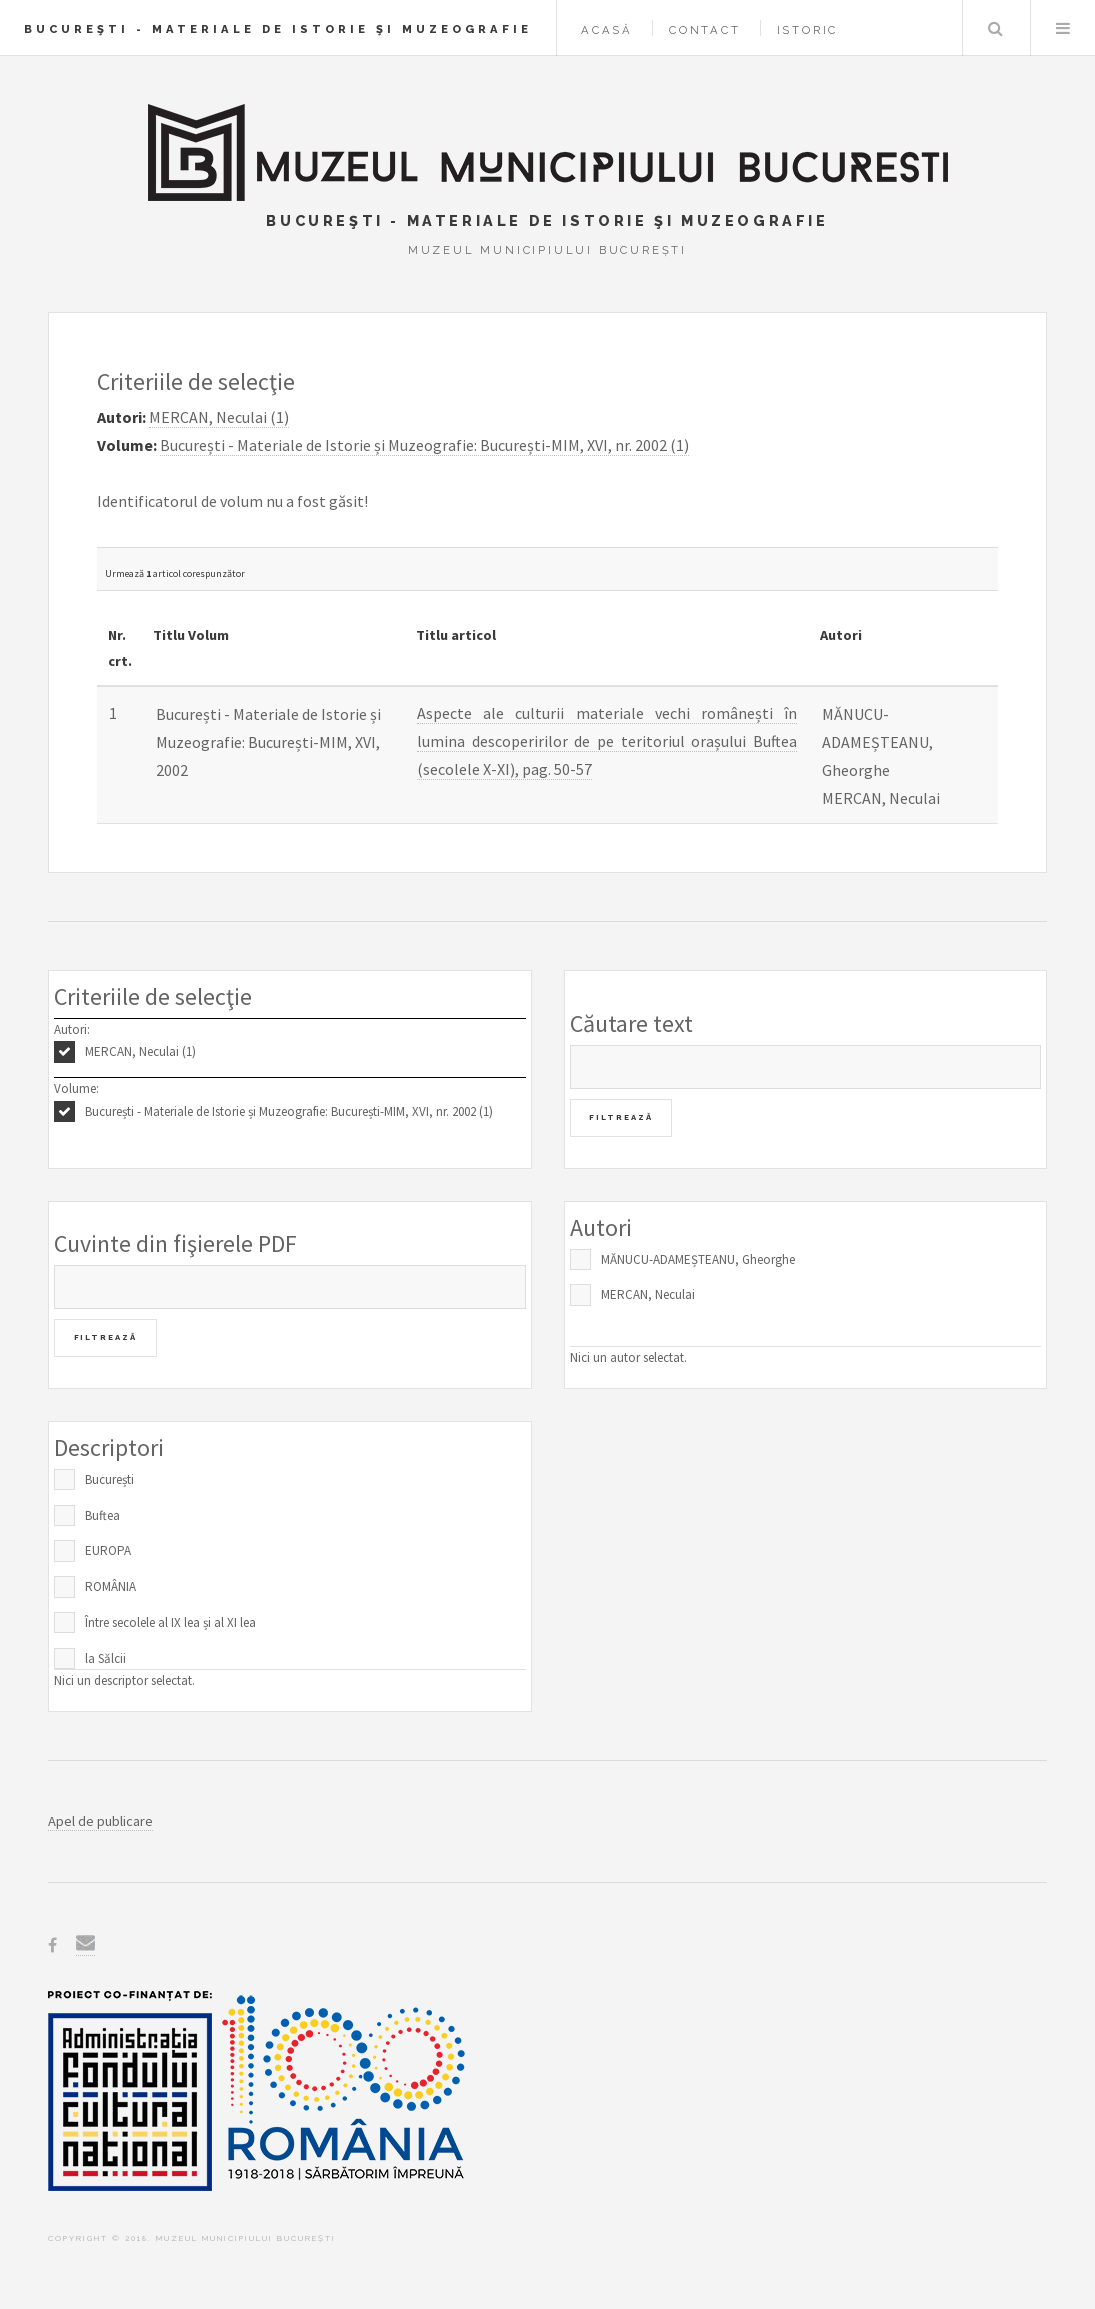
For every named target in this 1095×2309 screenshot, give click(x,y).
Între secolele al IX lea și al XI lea (170, 1622)
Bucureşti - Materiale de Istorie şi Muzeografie (278, 29)
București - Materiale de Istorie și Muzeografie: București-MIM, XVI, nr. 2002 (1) (289, 1111)
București (109, 1479)
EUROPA (108, 1550)
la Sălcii (105, 1658)
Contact (705, 30)
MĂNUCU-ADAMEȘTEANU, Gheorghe (698, 1259)
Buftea (102, 1515)
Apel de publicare (100, 1821)
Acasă (607, 30)
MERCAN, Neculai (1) (140, 1051)
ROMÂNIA (110, 1586)
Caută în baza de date (995, 28)
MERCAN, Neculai (648, 1294)
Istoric (808, 30)
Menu (1063, 28)
